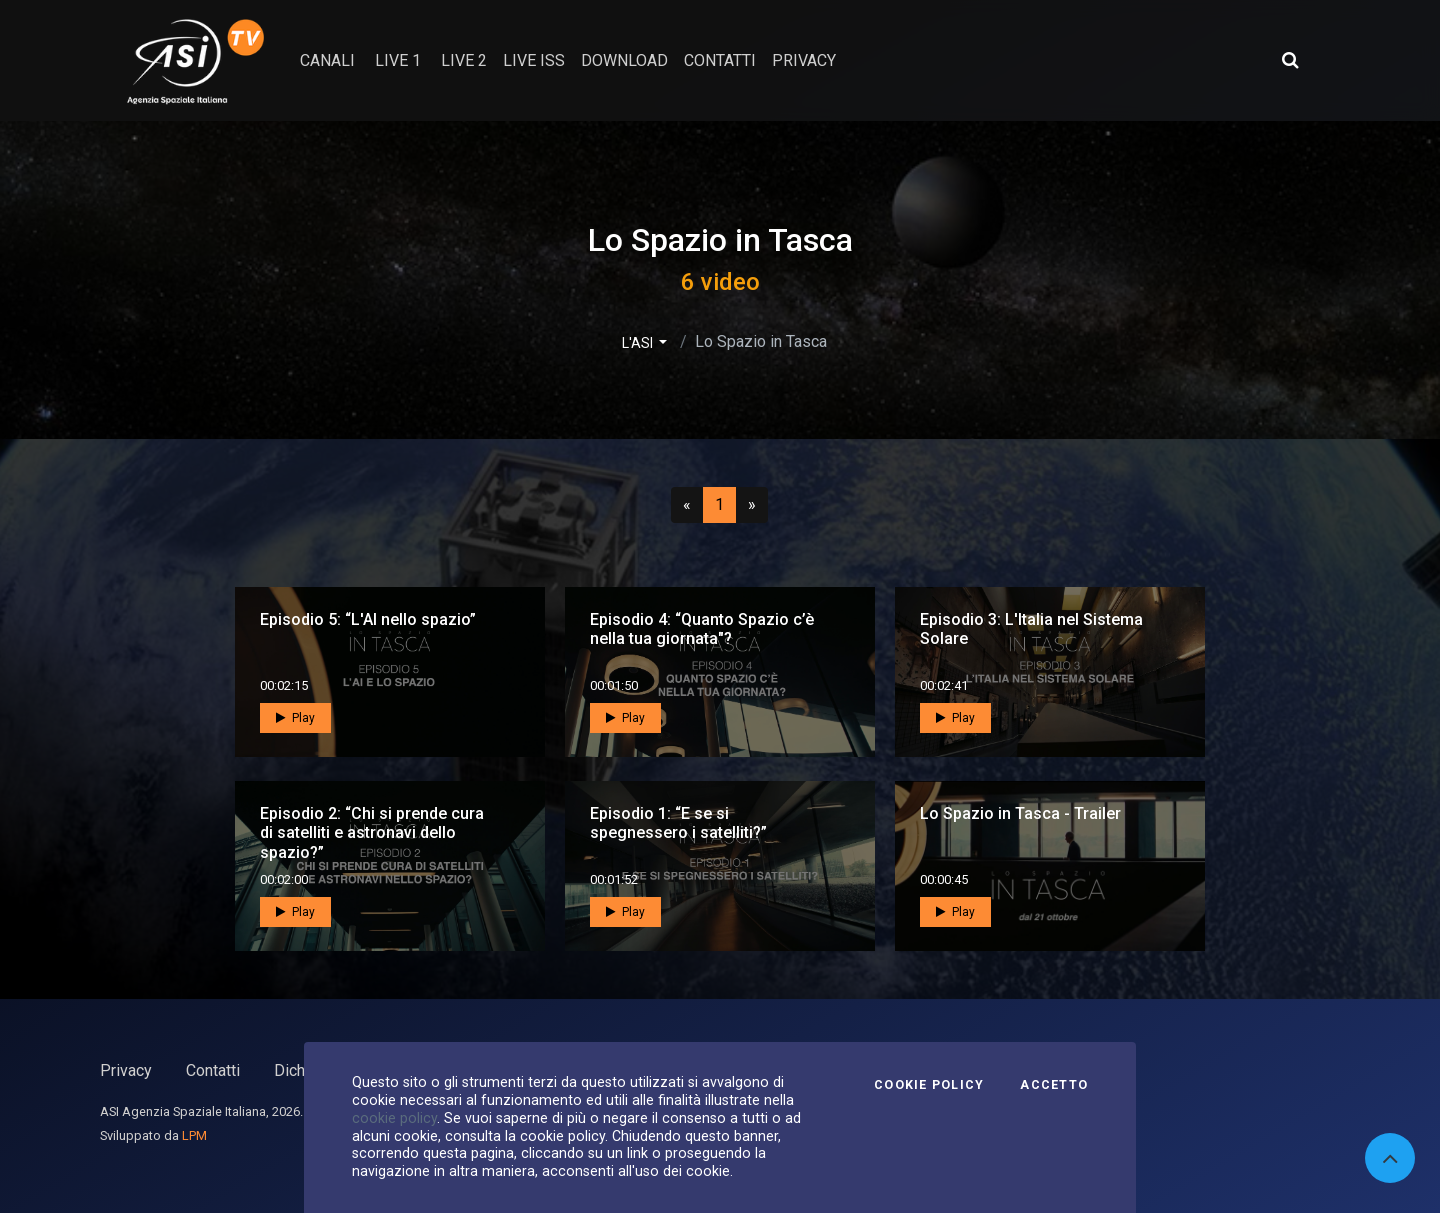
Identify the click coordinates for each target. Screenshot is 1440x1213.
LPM (194, 1135)
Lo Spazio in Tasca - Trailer (1020, 813)
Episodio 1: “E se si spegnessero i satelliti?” (678, 823)
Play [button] (295, 718)
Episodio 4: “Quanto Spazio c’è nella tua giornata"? (702, 629)
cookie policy (394, 1118)
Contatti (213, 1070)
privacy (804, 60)
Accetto (1054, 1085)
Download (624, 60)
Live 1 (398, 60)
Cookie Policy (929, 1085)
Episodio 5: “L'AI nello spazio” (368, 619)
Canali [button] (327, 60)
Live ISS (534, 60)
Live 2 (464, 60)
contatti (720, 60)
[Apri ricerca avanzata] (1290, 60)
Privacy (126, 1070)
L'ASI (639, 343)
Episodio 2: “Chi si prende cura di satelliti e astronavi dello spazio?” (372, 832)
